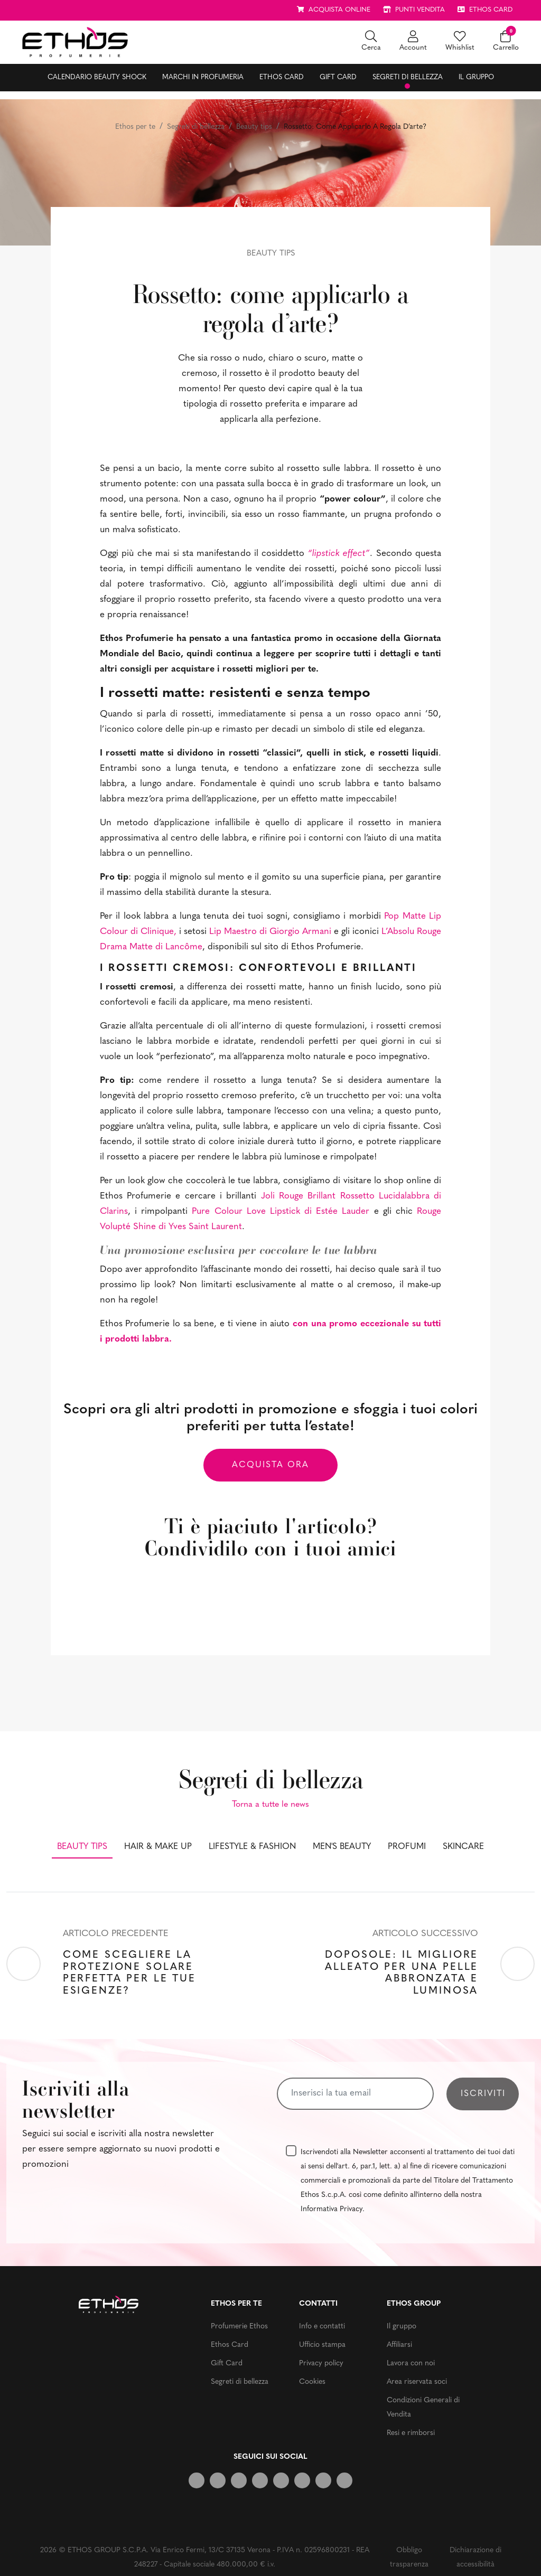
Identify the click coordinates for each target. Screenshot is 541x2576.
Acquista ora (270, 1465)
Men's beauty (342, 1847)
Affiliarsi (399, 2345)
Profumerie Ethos (239, 2326)
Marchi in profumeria (203, 77)
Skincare (463, 1847)
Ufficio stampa (322, 2345)
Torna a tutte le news (270, 1804)
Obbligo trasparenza (409, 2557)
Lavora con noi (411, 2363)
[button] (371, 42)
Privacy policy (321, 2363)
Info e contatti (322, 2326)
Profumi (407, 1847)
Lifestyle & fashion (252, 1847)
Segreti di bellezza (407, 77)
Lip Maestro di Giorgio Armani (270, 931)
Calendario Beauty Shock (97, 77)
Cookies (312, 2382)
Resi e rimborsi (411, 2433)
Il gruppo (476, 77)
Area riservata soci (417, 2382)
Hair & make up (158, 1847)
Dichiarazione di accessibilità (475, 2557)
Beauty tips (254, 127)
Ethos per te (135, 127)
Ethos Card (281, 77)
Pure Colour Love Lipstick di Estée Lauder (280, 1211)
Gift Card (338, 77)
